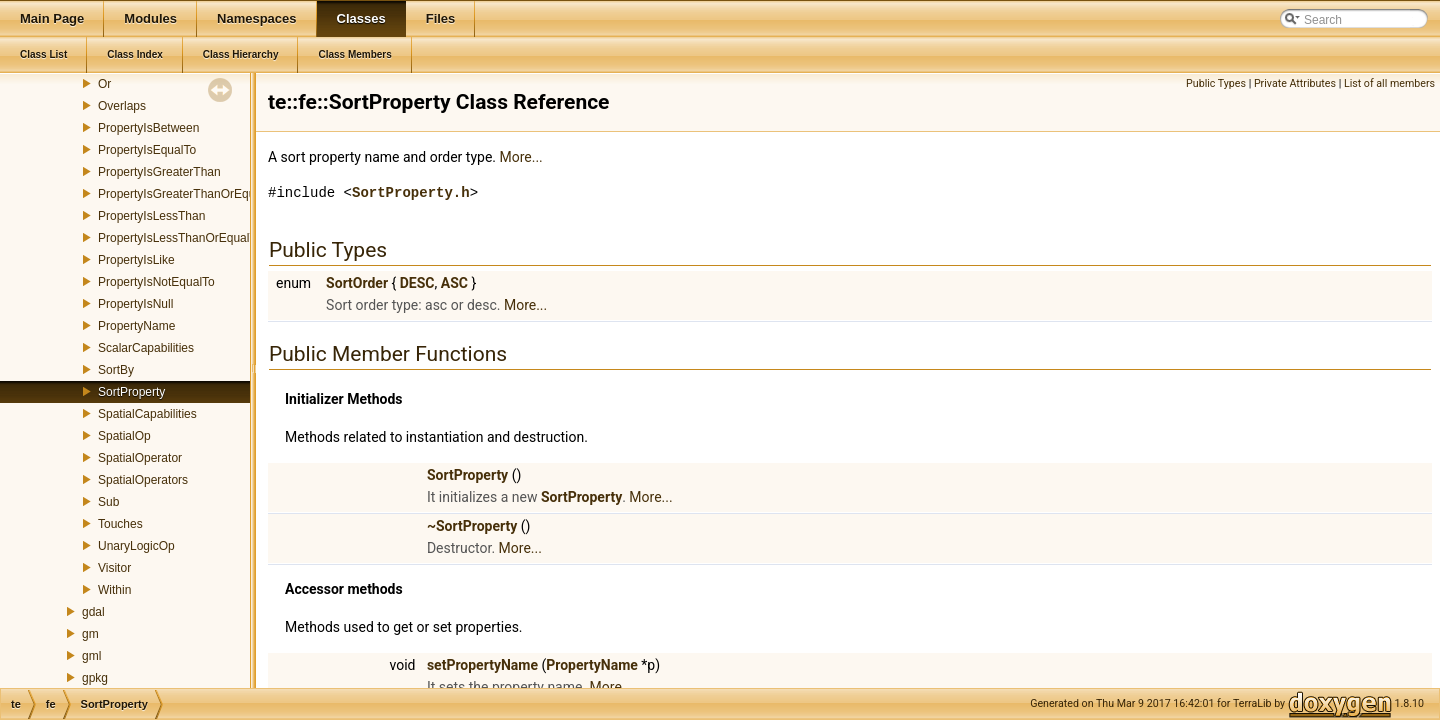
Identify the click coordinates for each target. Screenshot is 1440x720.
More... (520, 157)
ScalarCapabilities (146, 348)
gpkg (95, 678)
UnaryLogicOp (136, 546)
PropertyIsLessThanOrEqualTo (180, 238)
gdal (93, 612)
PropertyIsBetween (148, 128)
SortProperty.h (411, 192)
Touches (120, 524)
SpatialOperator (140, 458)
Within (114, 590)
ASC (454, 283)
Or (104, 84)
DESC (417, 283)
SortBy (116, 370)
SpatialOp (124, 436)
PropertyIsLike (136, 260)
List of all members (1389, 83)
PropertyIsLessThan (151, 216)
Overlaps (122, 106)
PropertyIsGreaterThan (159, 172)
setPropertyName (482, 665)
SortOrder (357, 283)
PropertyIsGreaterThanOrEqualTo (187, 194)
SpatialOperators (143, 480)
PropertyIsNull (135, 304)
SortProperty (131, 392)
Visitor (114, 568)
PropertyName (136, 326)
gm (90, 634)
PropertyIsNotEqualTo (156, 282)
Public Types (1216, 83)
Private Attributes (1295, 83)
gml (91, 656)
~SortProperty (472, 526)
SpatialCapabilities (147, 414)
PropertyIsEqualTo (147, 150)
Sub (108, 502)
